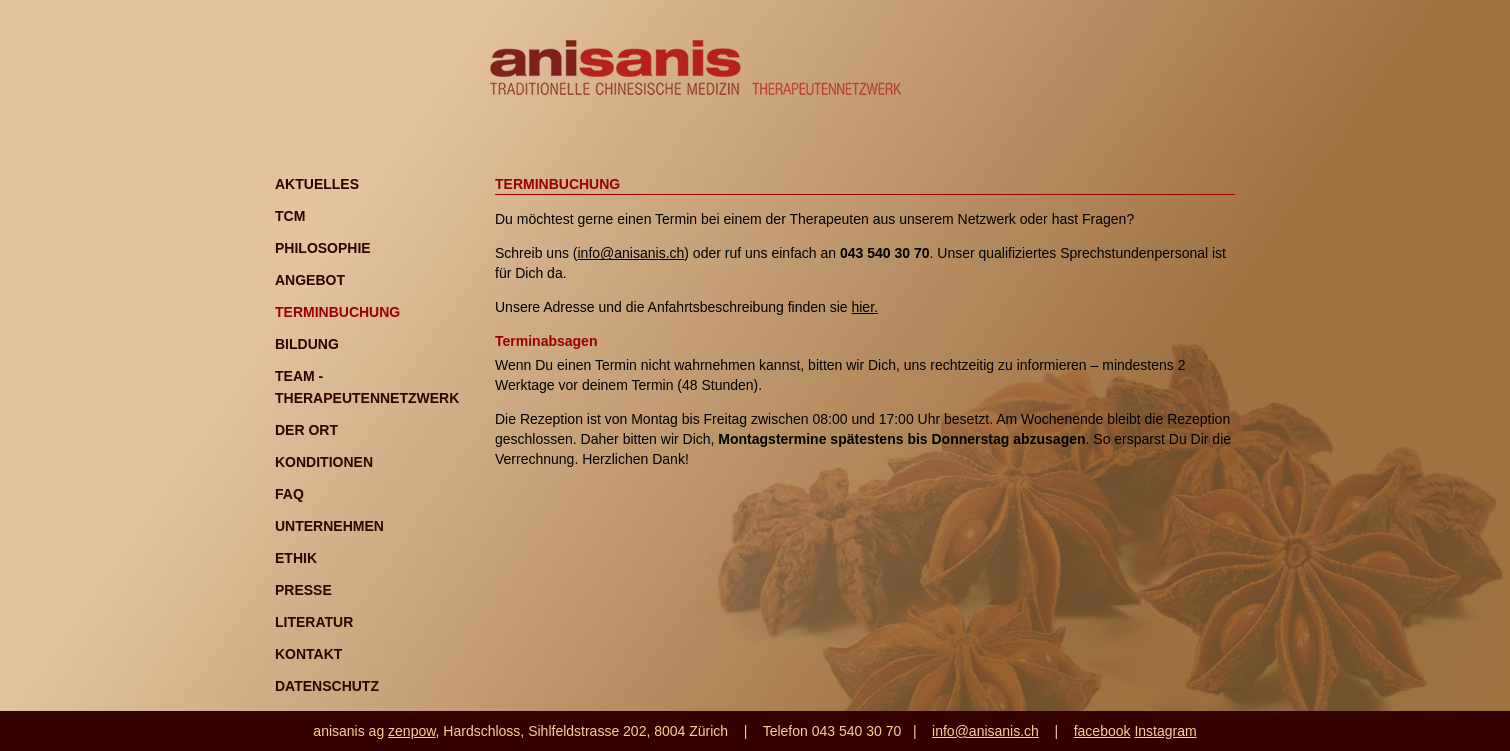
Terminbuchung (337, 312)
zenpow (411, 731)
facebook (1102, 731)
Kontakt (308, 654)
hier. (864, 307)
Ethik (296, 558)
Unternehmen (329, 526)
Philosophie (323, 248)
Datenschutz (327, 686)
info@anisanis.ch (630, 253)
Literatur (314, 622)
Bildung (307, 344)
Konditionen (324, 462)
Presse (303, 590)
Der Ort (306, 430)
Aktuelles (317, 184)
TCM (290, 216)
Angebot (310, 280)
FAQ (289, 494)
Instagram (1165, 731)
